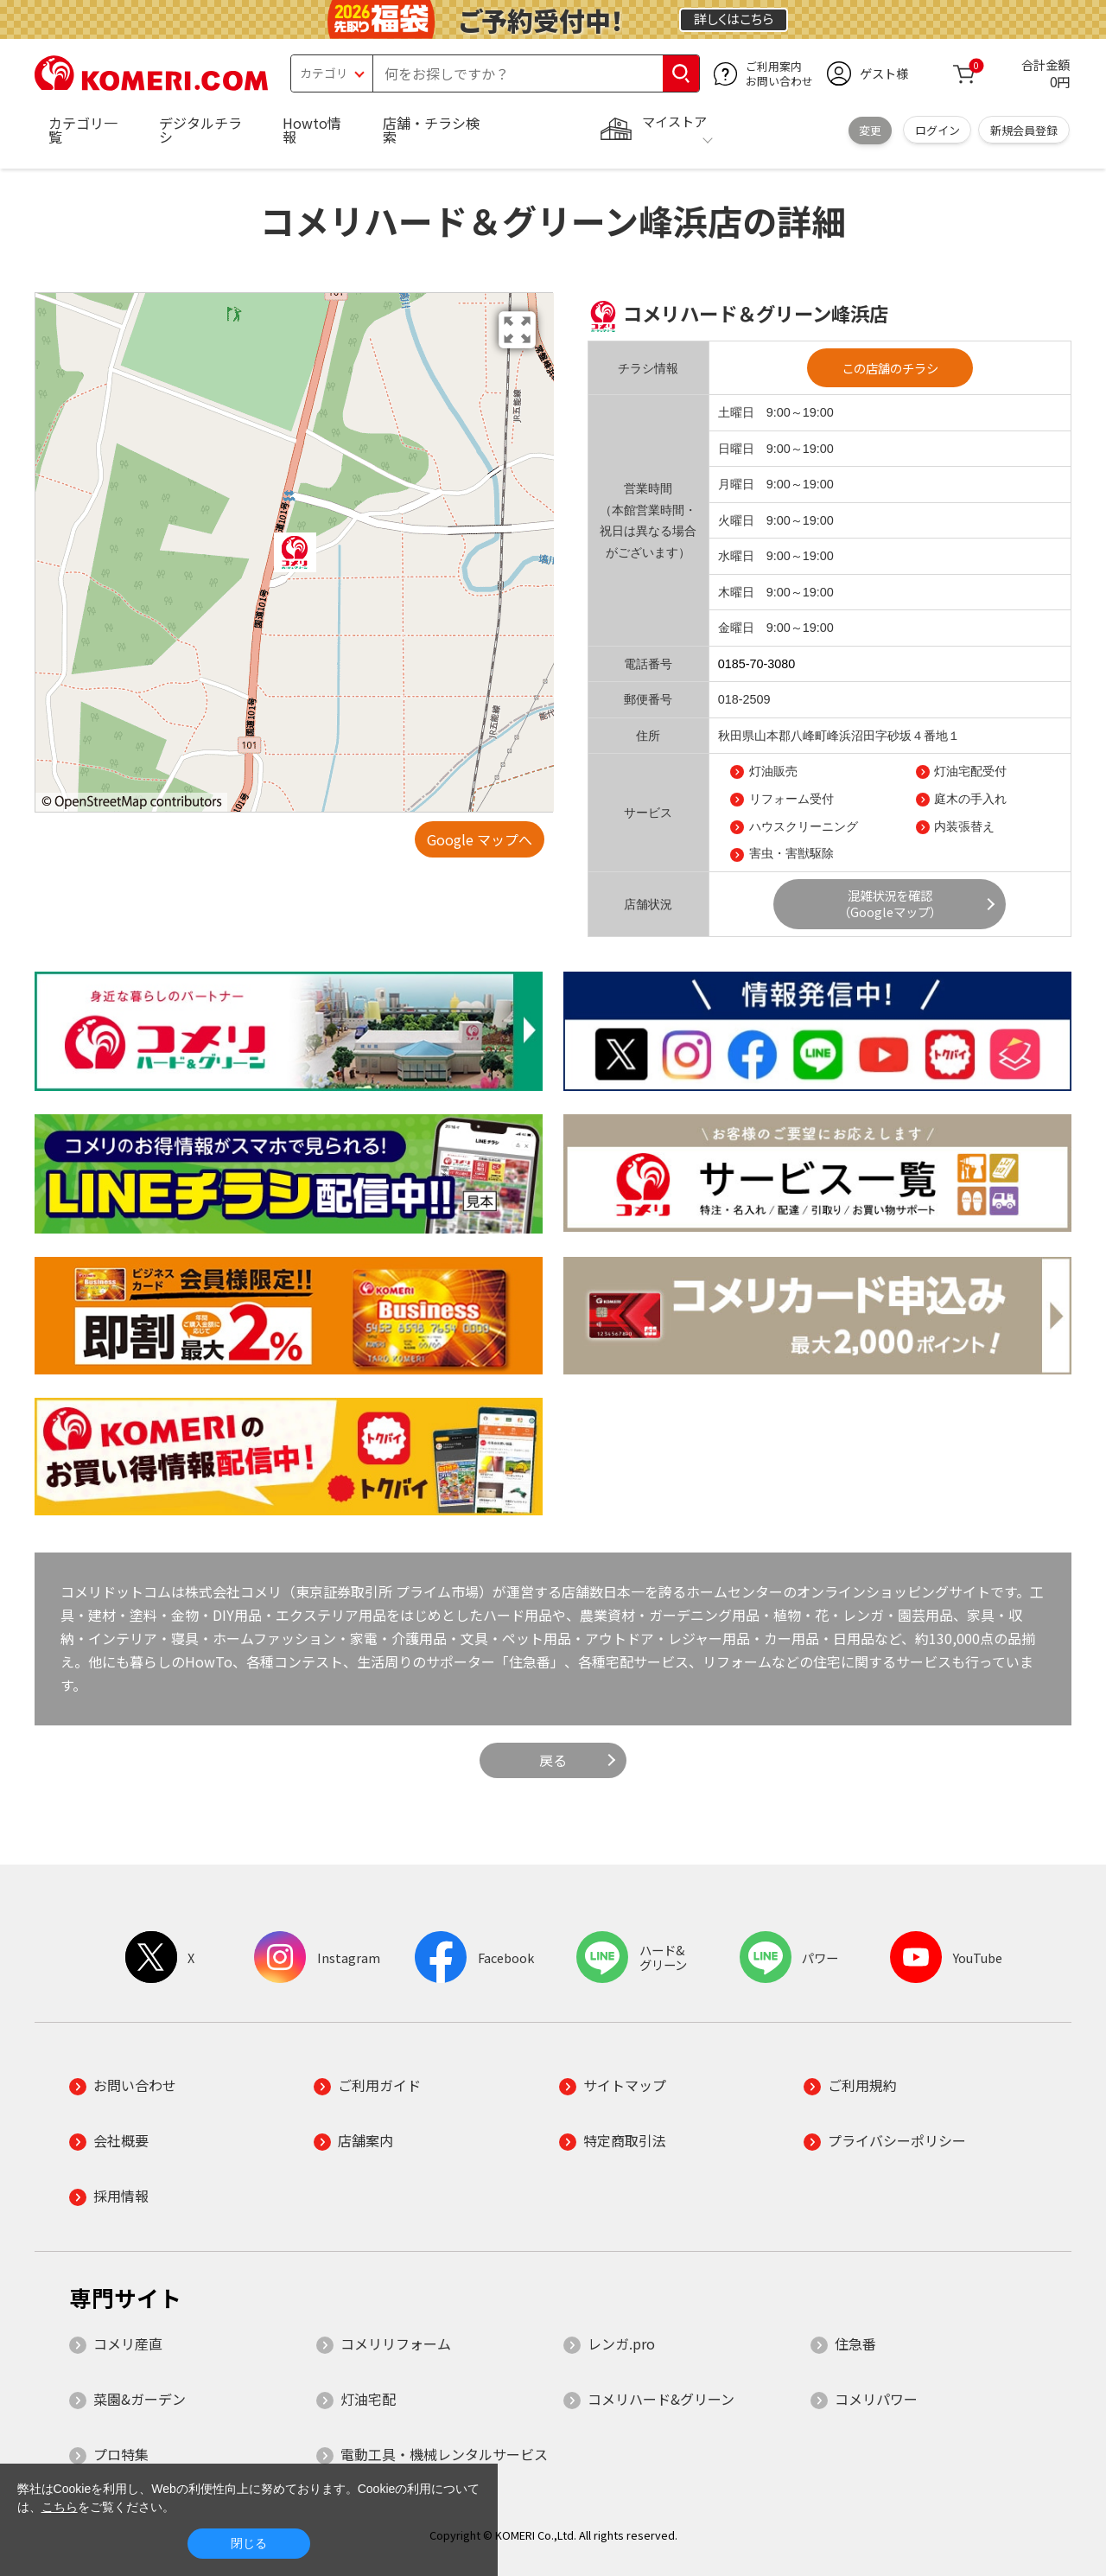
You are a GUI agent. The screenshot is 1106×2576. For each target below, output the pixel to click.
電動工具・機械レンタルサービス (444, 2454)
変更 (870, 130)
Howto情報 (312, 129)
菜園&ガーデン (139, 2399)
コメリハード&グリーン (661, 2399)
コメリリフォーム (395, 2343)
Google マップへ (479, 839)
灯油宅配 (368, 2399)
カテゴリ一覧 (83, 129)
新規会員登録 (1024, 130)
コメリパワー (876, 2399)
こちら (59, 2507)
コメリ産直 (127, 2343)
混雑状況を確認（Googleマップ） (890, 903)
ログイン (937, 130)
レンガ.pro (621, 2343)
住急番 (855, 2343)
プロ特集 (121, 2454)
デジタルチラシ (200, 129)
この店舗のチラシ (890, 368)
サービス (648, 812)
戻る (553, 1760)
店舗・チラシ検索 (431, 129)
